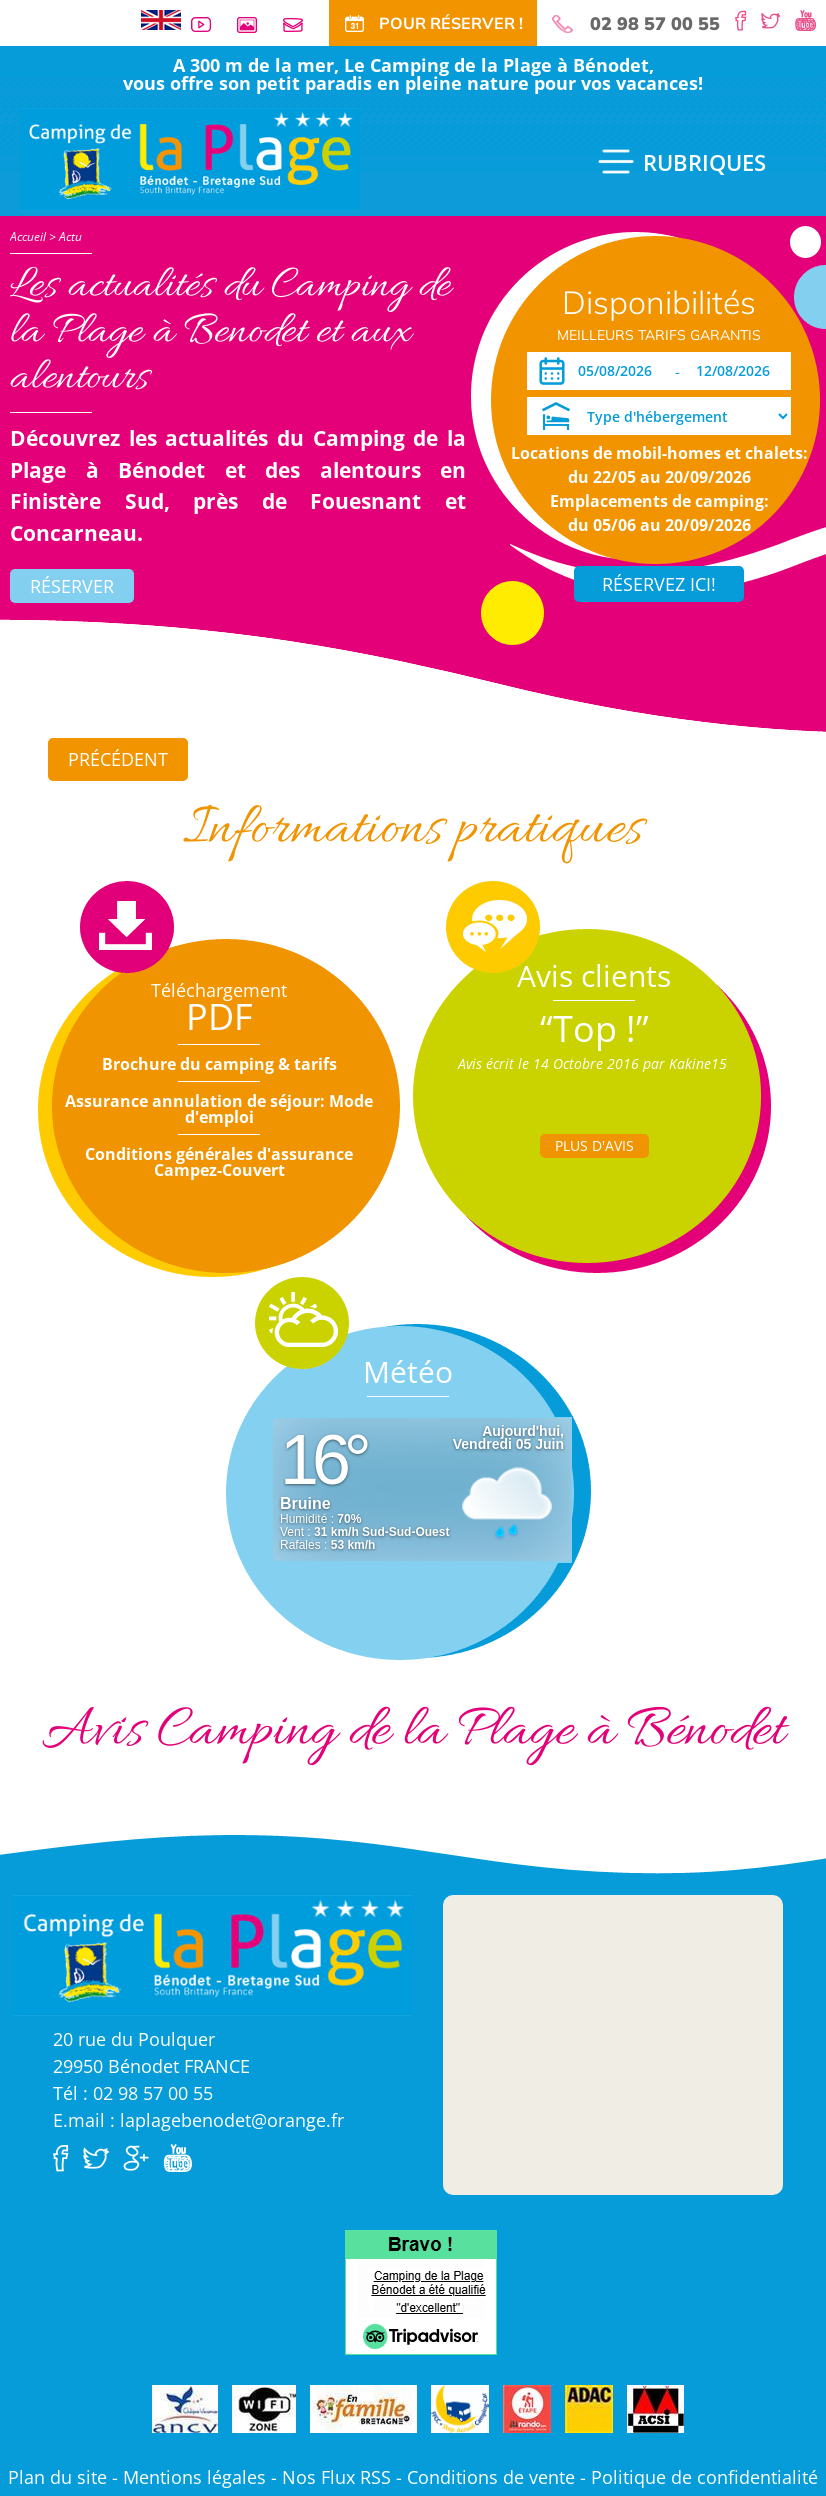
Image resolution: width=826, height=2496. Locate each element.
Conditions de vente (491, 2477)
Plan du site (57, 2477)
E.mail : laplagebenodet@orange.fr (198, 2120)
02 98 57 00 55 (655, 24)
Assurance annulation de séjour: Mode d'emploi (219, 1109)
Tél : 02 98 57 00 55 (133, 2093)
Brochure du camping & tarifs (219, 1064)
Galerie (255, 24)
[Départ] (738, 371)
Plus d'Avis (594, 1145)
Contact (301, 24)
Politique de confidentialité (704, 2477)
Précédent (118, 759)
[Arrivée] (618, 371)
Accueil (28, 236)
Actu (70, 236)
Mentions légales (194, 2477)
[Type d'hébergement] (659, 416)
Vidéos (209, 24)
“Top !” (594, 1028)
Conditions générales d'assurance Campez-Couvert (219, 1162)
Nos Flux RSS (336, 2477)
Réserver (72, 586)
